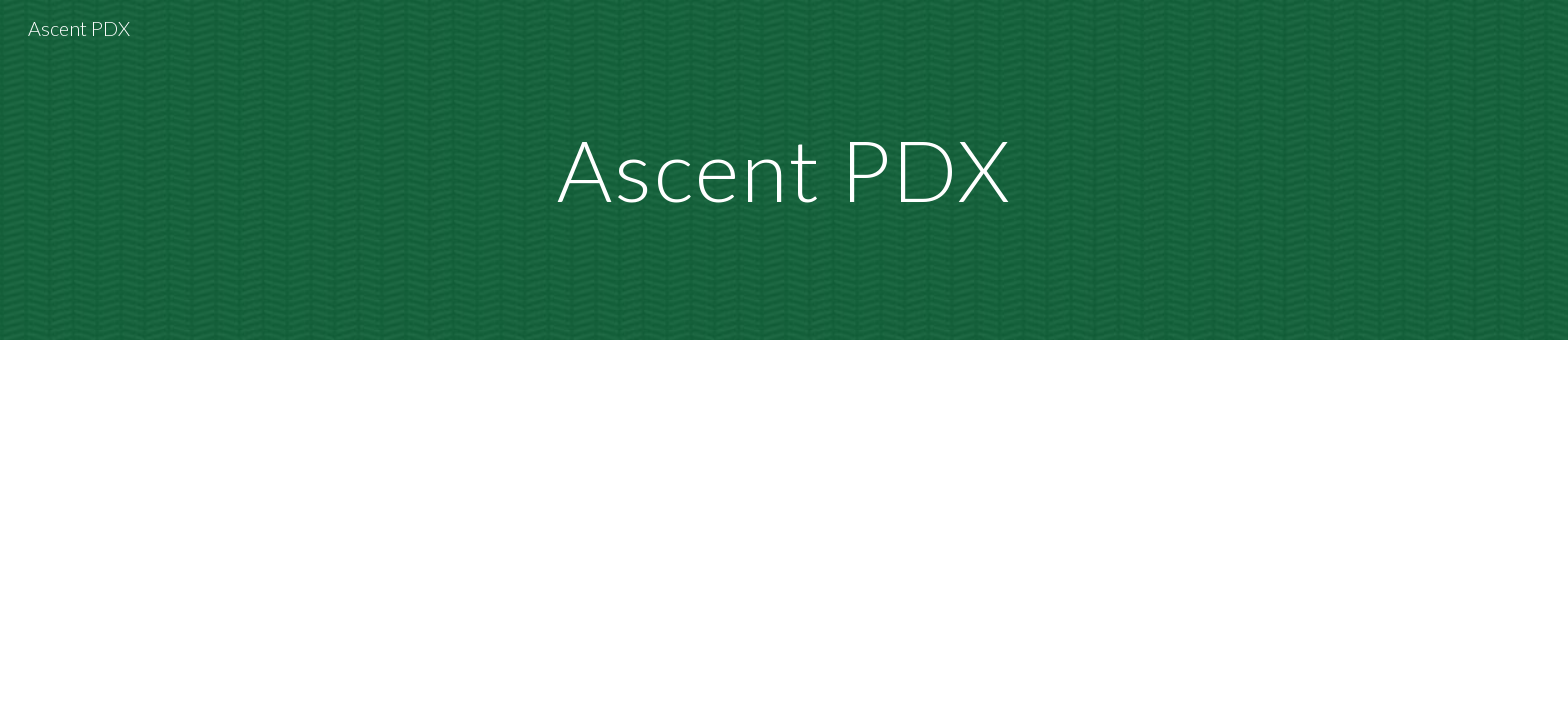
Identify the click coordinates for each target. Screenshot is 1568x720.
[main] (784, 169)
